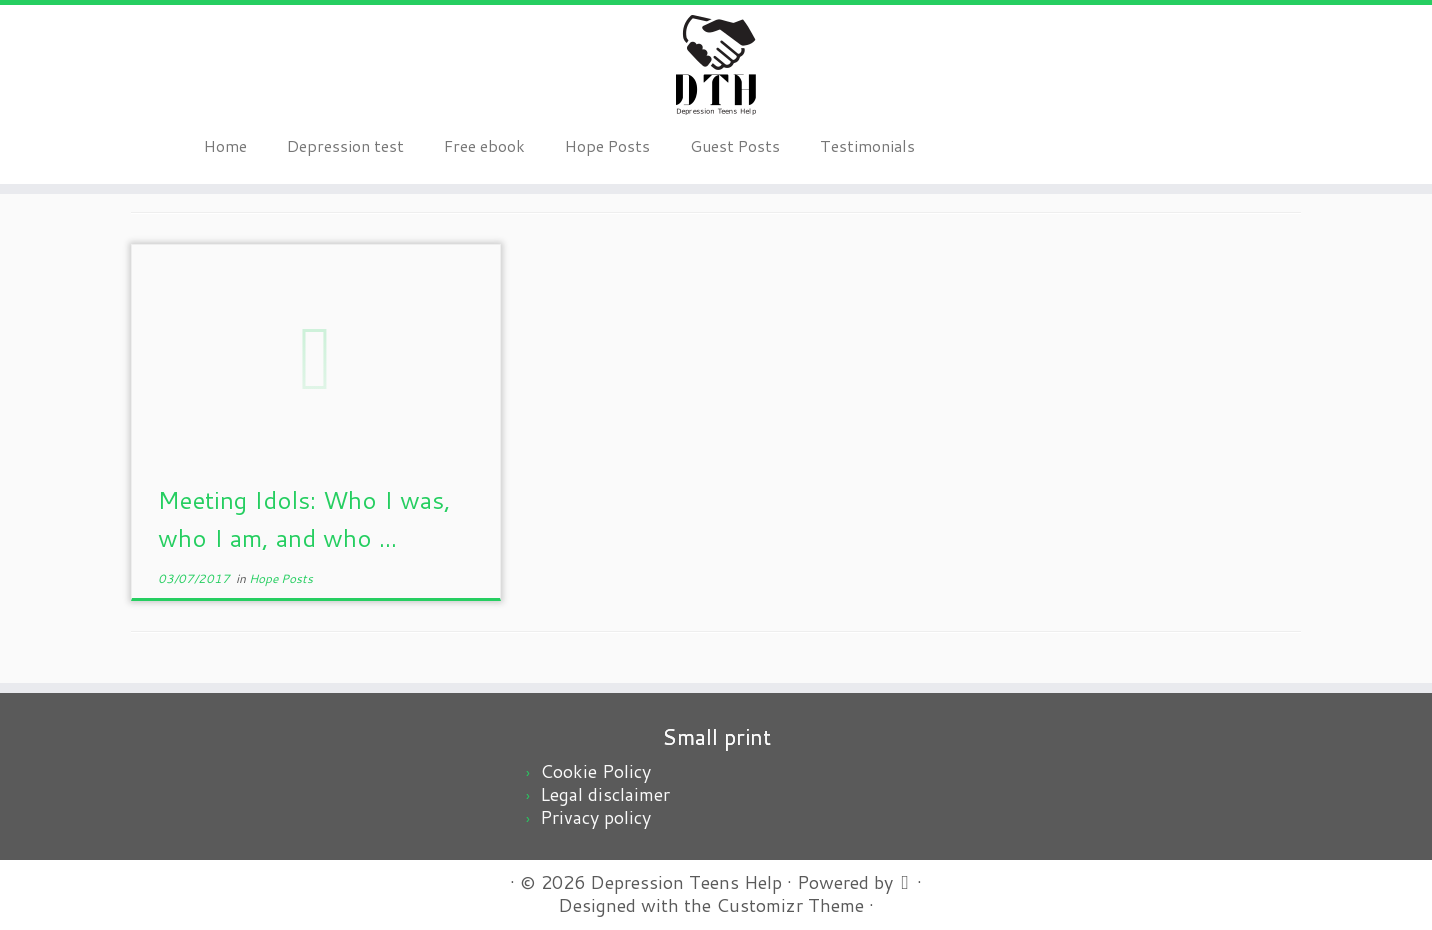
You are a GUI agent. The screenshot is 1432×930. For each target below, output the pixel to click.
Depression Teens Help (686, 882)
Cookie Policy (595, 771)
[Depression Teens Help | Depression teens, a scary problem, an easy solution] (716, 65)
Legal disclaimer (605, 794)
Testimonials (867, 145)
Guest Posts (735, 145)
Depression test (345, 145)
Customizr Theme (790, 905)
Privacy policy (595, 817)
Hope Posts (607, 145)
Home (225, 145)
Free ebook (484, 145)
